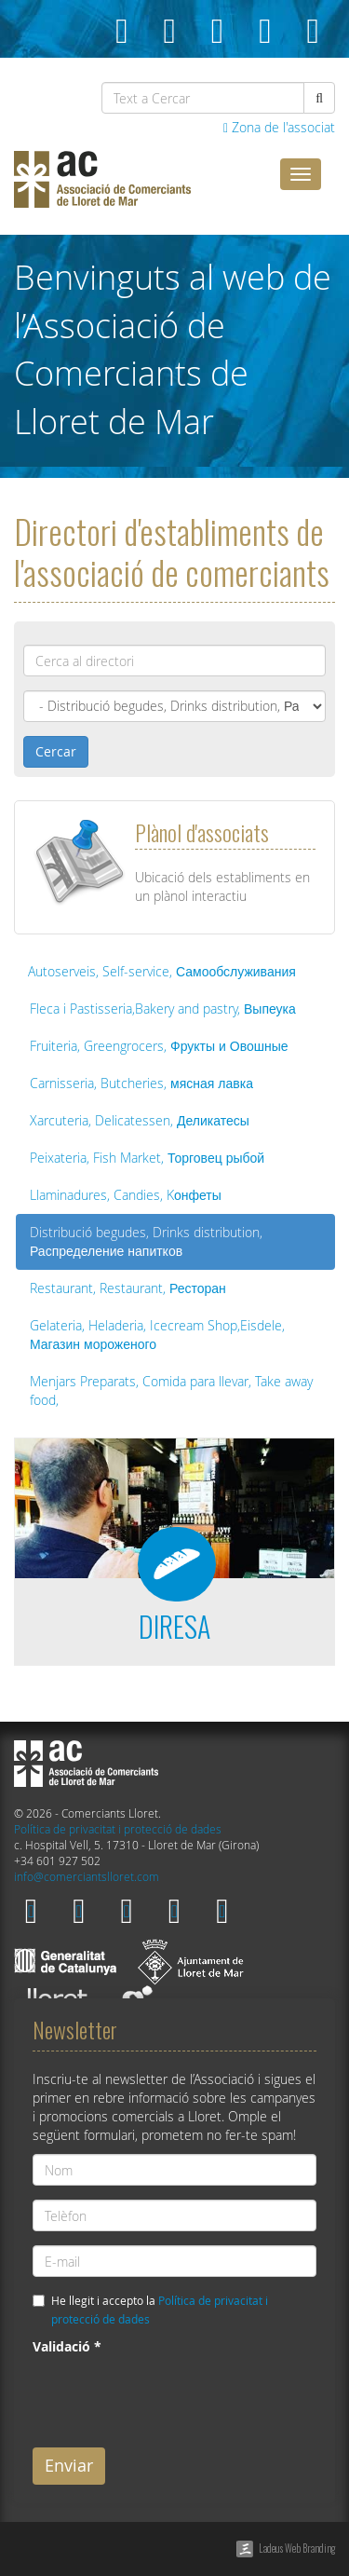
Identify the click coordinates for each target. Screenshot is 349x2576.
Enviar (69, 2465)
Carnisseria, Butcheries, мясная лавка (141, 1083)
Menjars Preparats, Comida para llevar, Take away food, (171, 1390)
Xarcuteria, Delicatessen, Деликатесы (139, 1120)
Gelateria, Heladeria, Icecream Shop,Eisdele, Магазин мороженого (157, 1334)
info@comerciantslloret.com (86, 1877)
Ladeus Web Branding (297, 2548)
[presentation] (174, 2397)
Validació (67, 2346)
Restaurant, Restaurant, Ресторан (128, 1288)
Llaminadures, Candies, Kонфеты (125, 1195)
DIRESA (174, 1626)
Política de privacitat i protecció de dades (117, 1829)
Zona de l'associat (279, 127)
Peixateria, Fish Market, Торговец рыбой (147, 1157)
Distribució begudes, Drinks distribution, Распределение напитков (146, 1241)
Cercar (55, 751)
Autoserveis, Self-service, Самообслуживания (162, 971)
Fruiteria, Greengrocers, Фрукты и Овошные (159, 1046)
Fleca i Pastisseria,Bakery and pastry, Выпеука (163, 1008)
